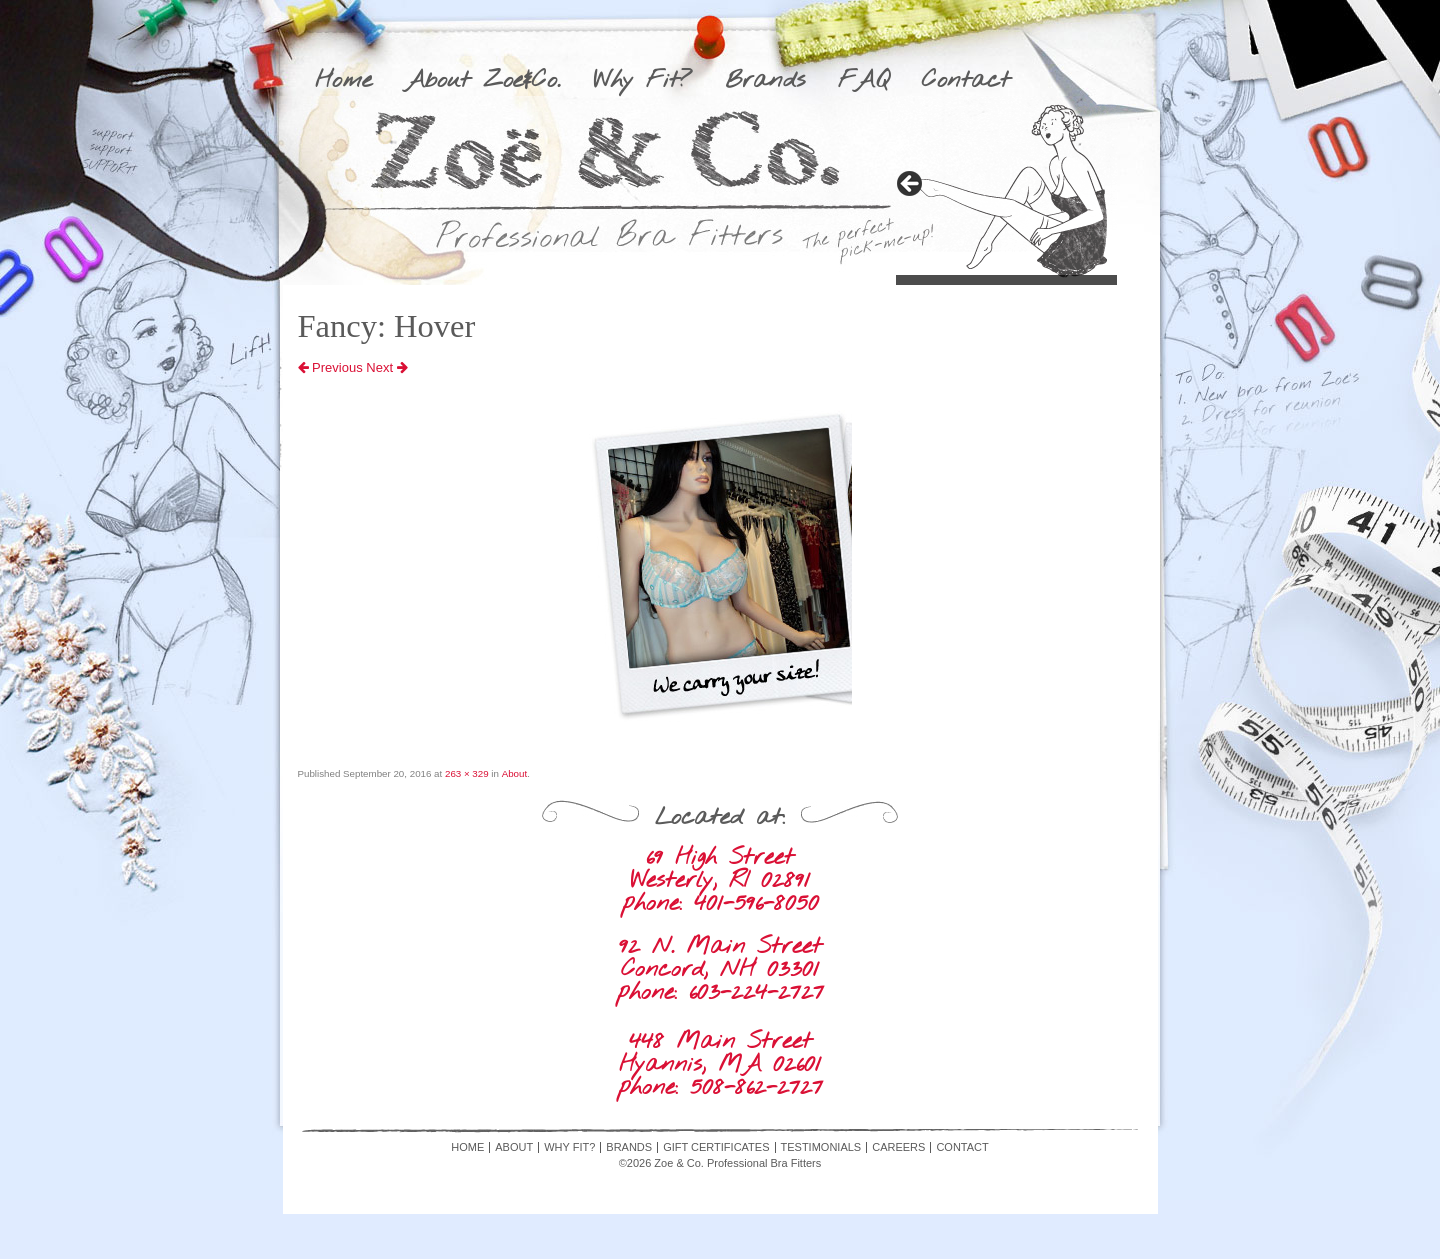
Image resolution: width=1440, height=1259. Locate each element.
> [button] (911, 185)
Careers (898, 1147)
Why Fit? (642, 81)
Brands (765, 81)
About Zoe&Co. (482, 81)
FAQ (863, 81)
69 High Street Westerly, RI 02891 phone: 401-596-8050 (720, 880)
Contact (966, 81)
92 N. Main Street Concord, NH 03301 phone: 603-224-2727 (720, 969)
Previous (330, 367)
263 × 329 (467, 773)
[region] (1006, 190)
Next (386, 367)
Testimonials (821, 1147)
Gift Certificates (716, 1147)
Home (343, 81)
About (514, 773)
